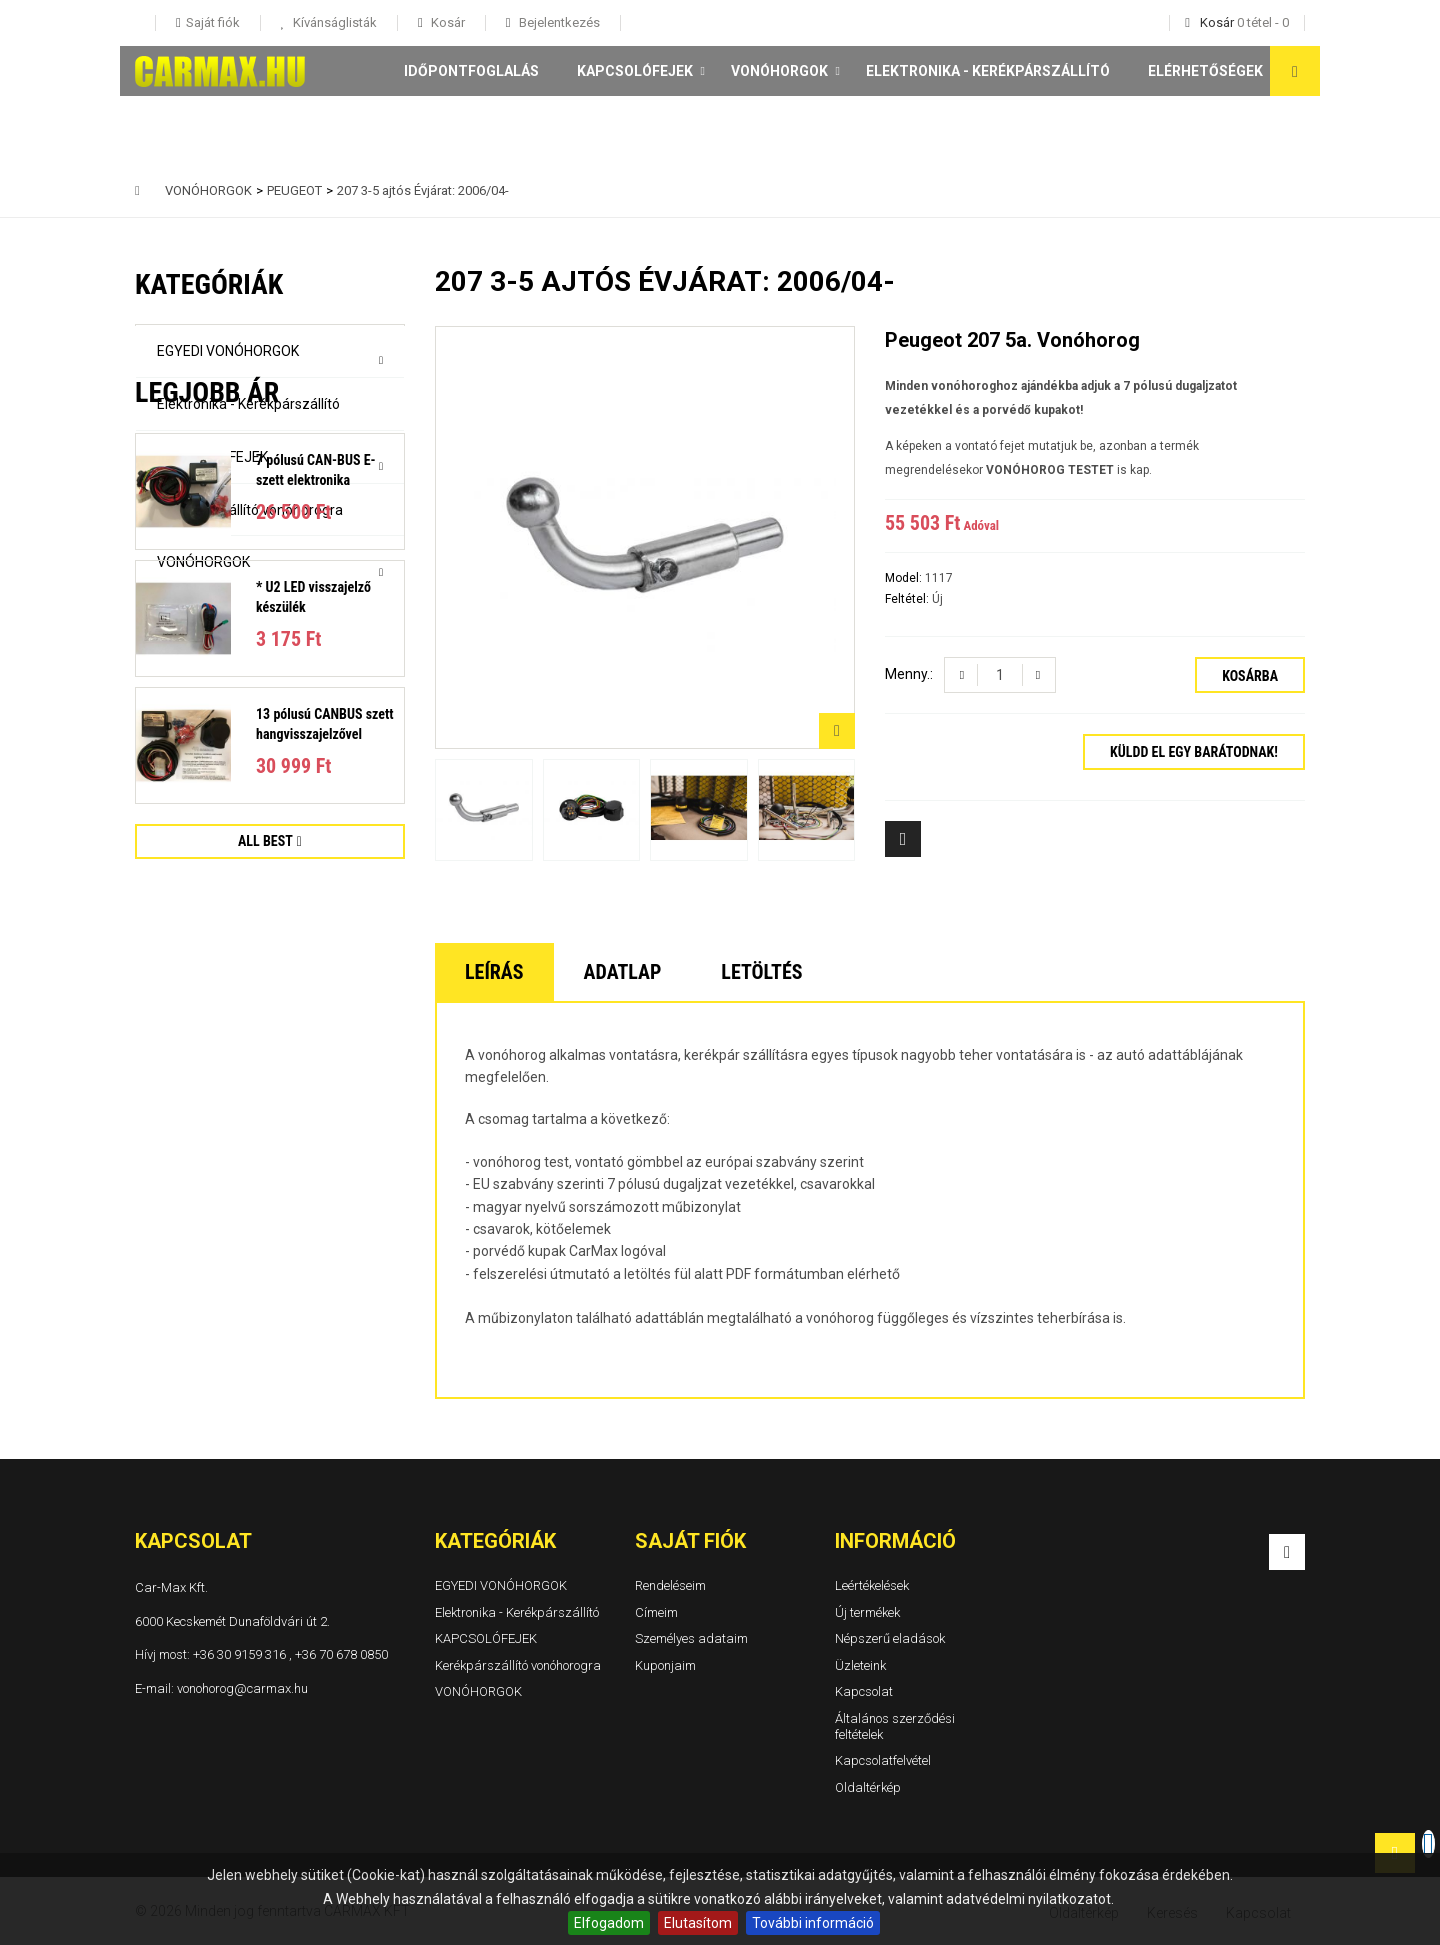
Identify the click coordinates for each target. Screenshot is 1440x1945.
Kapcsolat (864, 1692)
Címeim (656, 1612)
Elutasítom (698, 1923)
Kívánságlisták (333, 22)
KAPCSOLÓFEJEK (635, 71)
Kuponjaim (665, 1665)
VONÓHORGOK (779, 71)
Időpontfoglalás (471, 71)
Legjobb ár (207, 655)
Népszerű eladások (890, 1638)
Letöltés (761, 972)
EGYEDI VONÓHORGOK (228, 351)
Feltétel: (908, 599)
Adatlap (623, 972)
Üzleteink (860, 1665)
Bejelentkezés (558, 22)
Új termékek (867, 1612)
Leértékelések (872, 1585)
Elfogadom (609, 1923)
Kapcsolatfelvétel (883, 1760)
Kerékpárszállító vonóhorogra (250, 510)
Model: (905, 578)
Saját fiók (690, 1541)
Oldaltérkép (868, 1787)
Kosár (446, 22)
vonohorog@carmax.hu (242, 1688)
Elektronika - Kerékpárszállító (988, 71)
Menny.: (909, 674)
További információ (813, 1923)
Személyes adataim (691, 1638)
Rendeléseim (670, 1585)
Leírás (494, 972)
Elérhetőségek (1205, 71)
